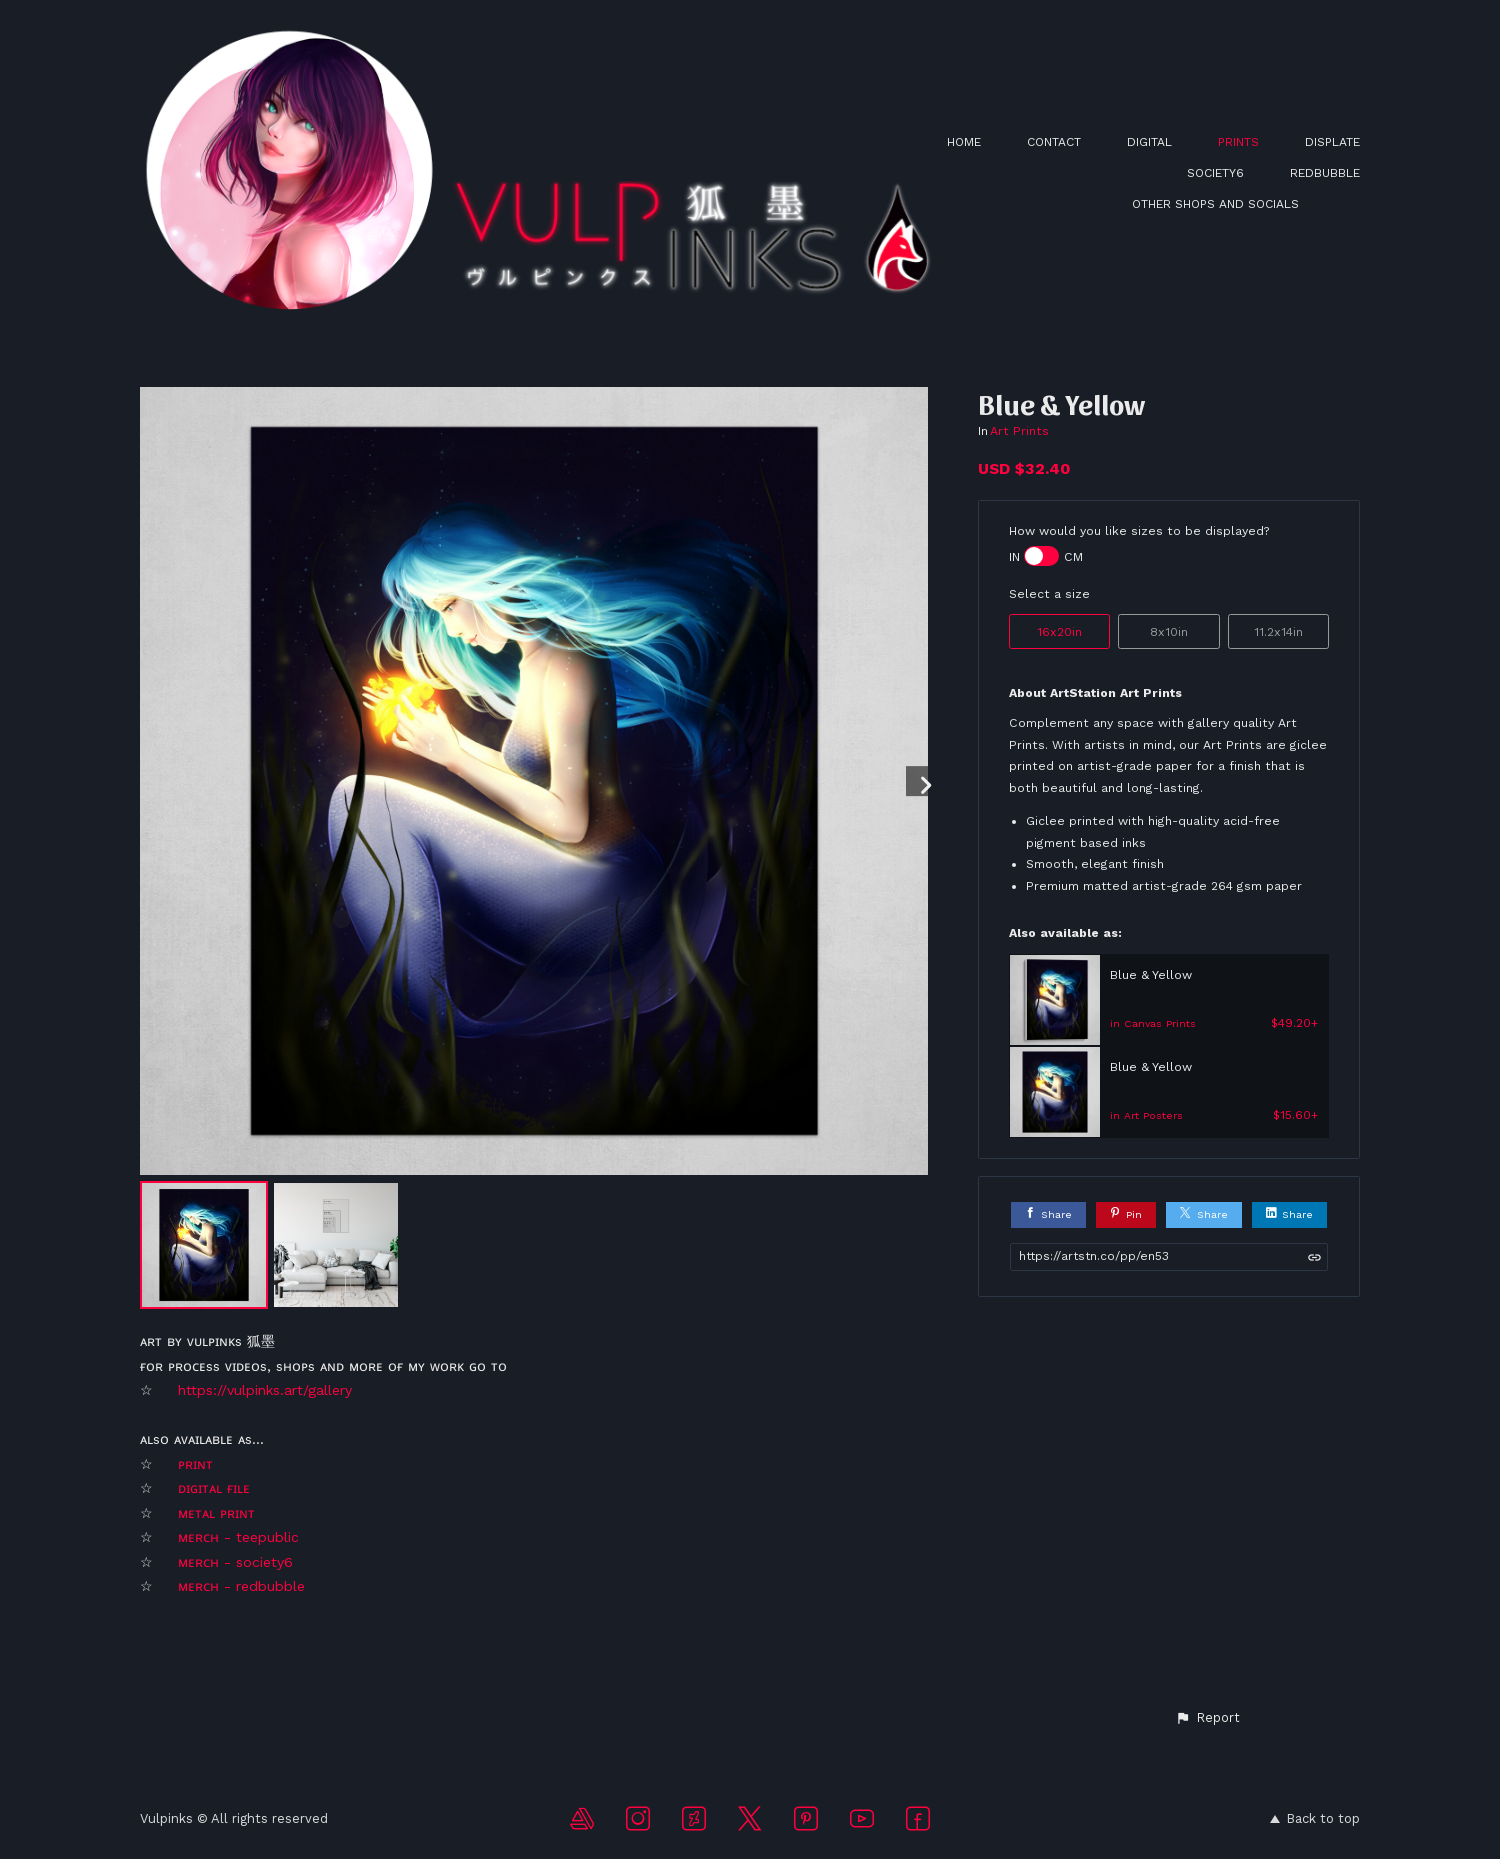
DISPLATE (1332, 142)
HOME (964, 142)
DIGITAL (1149, 142)
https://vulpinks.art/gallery (265, 1390)
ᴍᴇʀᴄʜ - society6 (238, 1562)
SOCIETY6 (1215, 173)
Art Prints (1019, 431)
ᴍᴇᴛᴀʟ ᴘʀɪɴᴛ (219, 1513)
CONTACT (1054, 142)
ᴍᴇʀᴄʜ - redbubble (241, 1586)
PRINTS (1238, 142)
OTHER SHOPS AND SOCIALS (1215, 204)
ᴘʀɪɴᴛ (195, 1464)
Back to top (1315, 1818)
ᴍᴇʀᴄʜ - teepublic (238, 1537)
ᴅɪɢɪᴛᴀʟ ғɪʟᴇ (216, 1488)
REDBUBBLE (1325, 173)
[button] (1207, 1718)
